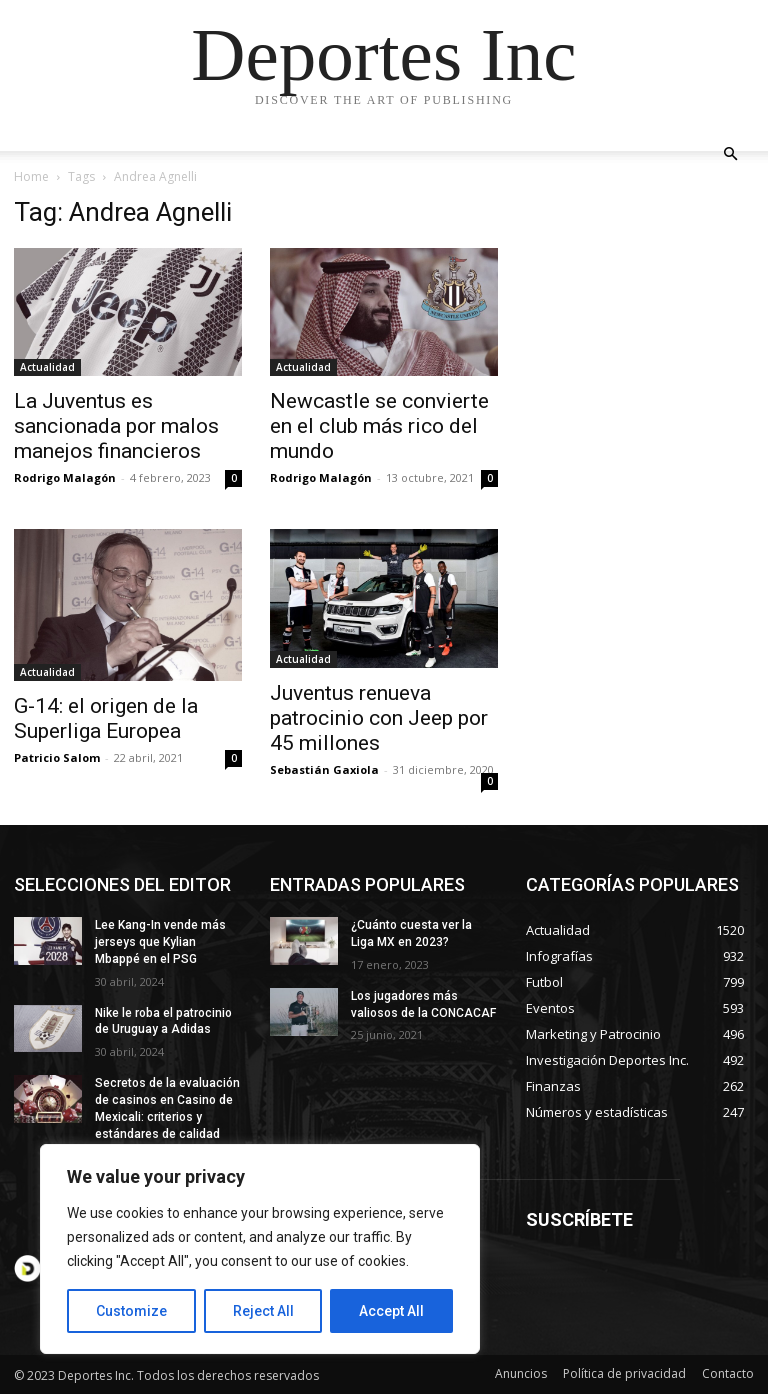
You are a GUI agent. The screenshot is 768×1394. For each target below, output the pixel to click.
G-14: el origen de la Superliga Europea (106, 718)
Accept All (391, 1311)
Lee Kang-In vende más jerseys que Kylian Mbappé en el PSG (160, 942)
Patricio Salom (57, 757)
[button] (730, 154)
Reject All (263, 1311)
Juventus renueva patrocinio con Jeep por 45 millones (379, 718)
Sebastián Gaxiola (324, 769)
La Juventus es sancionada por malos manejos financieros (116, 426)
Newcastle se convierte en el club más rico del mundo (379, 426)
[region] (260, 1249)
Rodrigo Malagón (65, 477)
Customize (131, 1311)
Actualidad (47, 367)
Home (31, 176)
